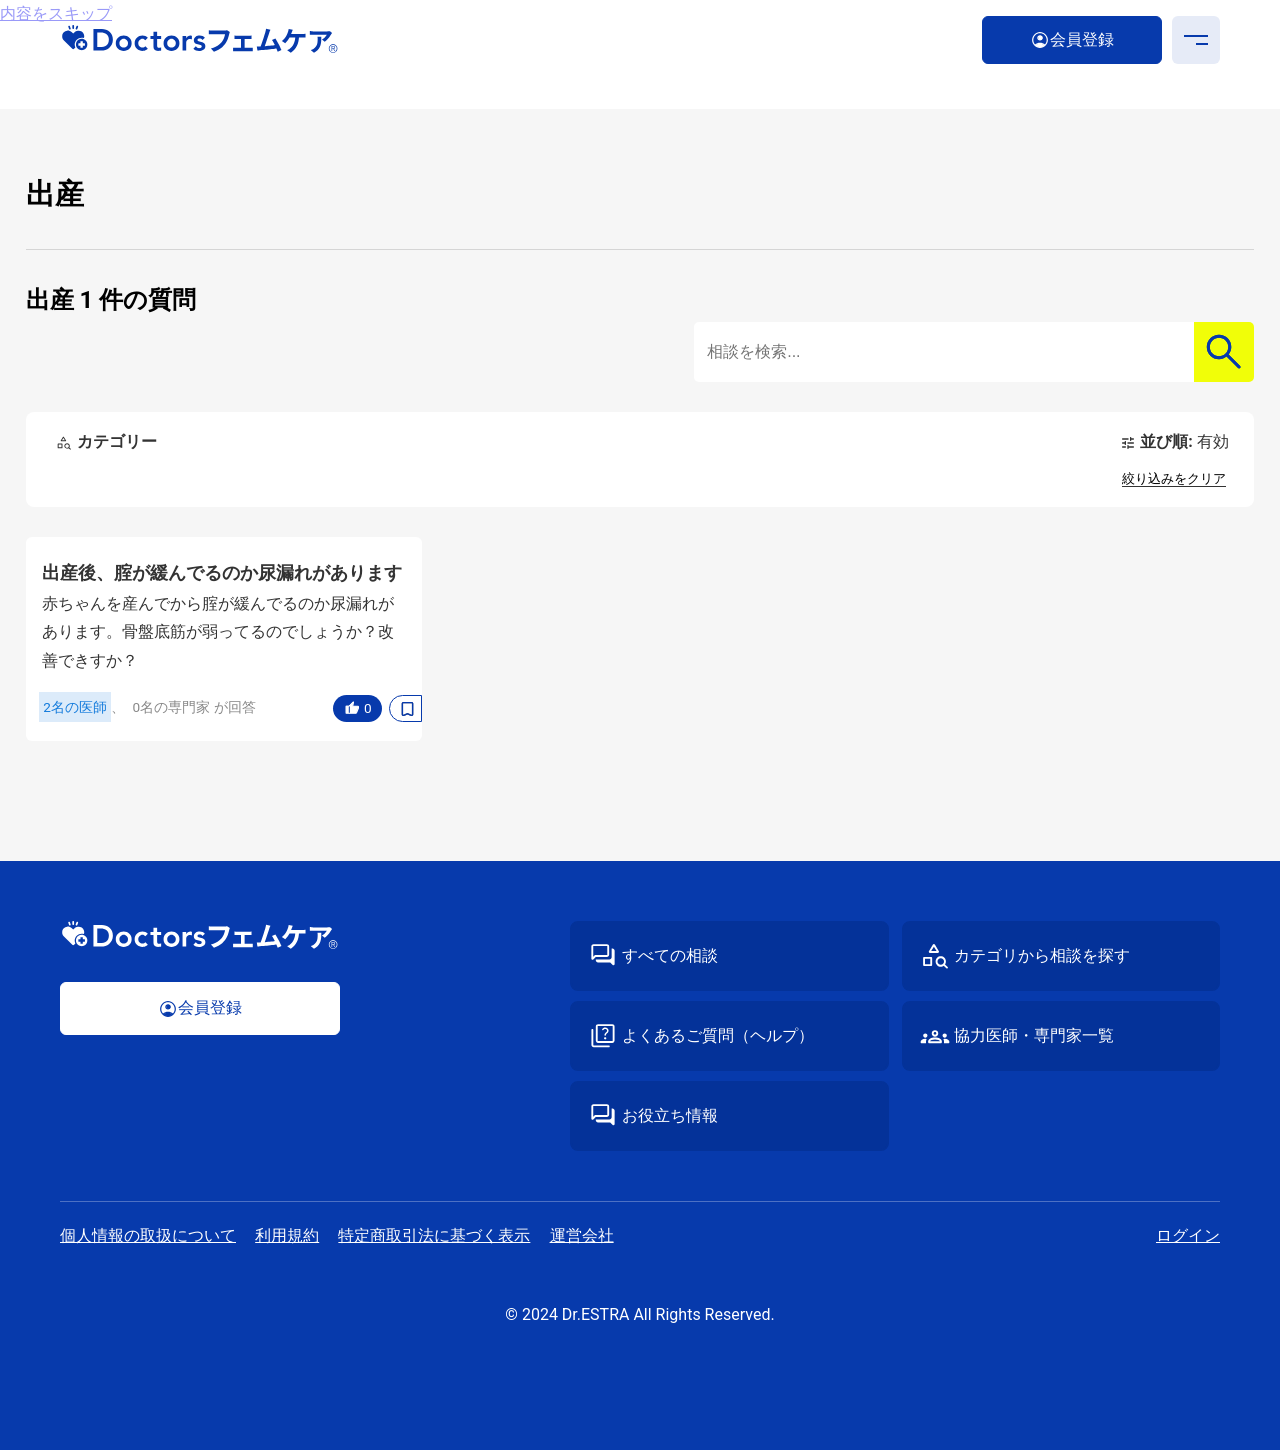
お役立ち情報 (670, 1115)
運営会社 (582, 1235)
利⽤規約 (287, 1235)
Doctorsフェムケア (200, 935)
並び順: (1184, 441)
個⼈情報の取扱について (148, 1235)
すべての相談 (670, 955)
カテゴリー (117, 441)
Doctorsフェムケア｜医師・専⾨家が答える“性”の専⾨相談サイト (200, 39)
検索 (1224, 352)
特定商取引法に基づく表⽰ (434, 1235)
